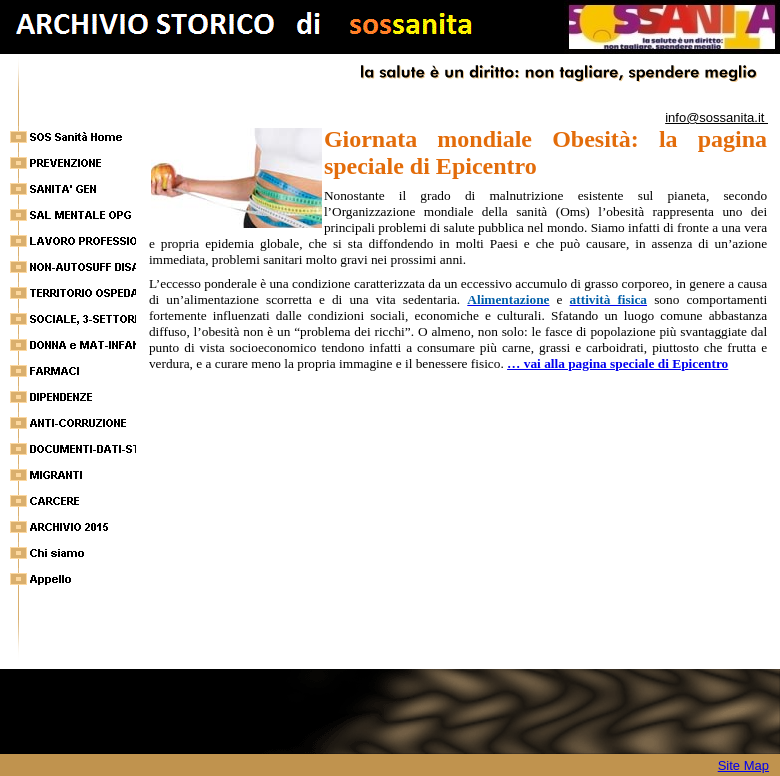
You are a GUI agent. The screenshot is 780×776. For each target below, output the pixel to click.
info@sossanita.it (716, 117)
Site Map (743, 765)
